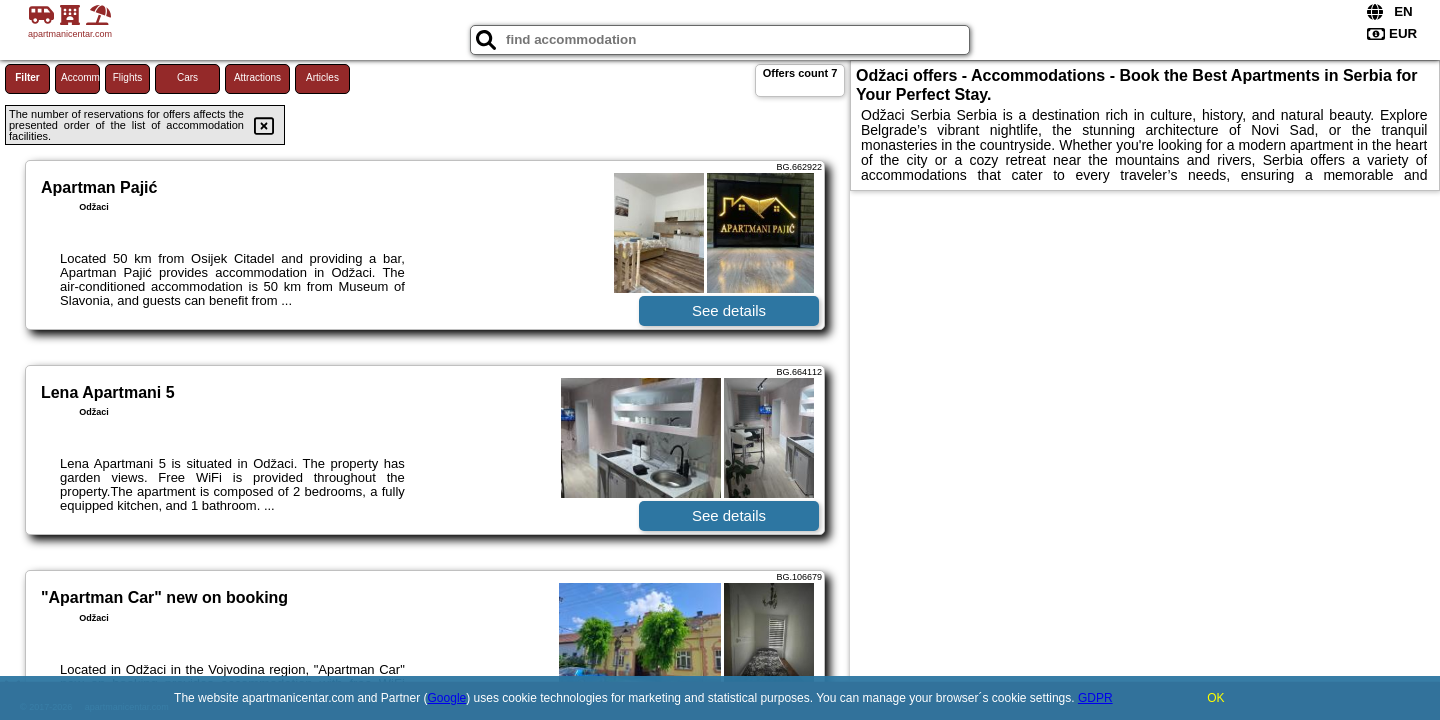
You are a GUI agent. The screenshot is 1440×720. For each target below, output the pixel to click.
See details (729, 310)
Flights (127, 77)
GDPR (1095, 698)
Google (447, 698)
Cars (187, 77)
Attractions (257, 77)
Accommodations (80, 77)
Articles (322, 77)
